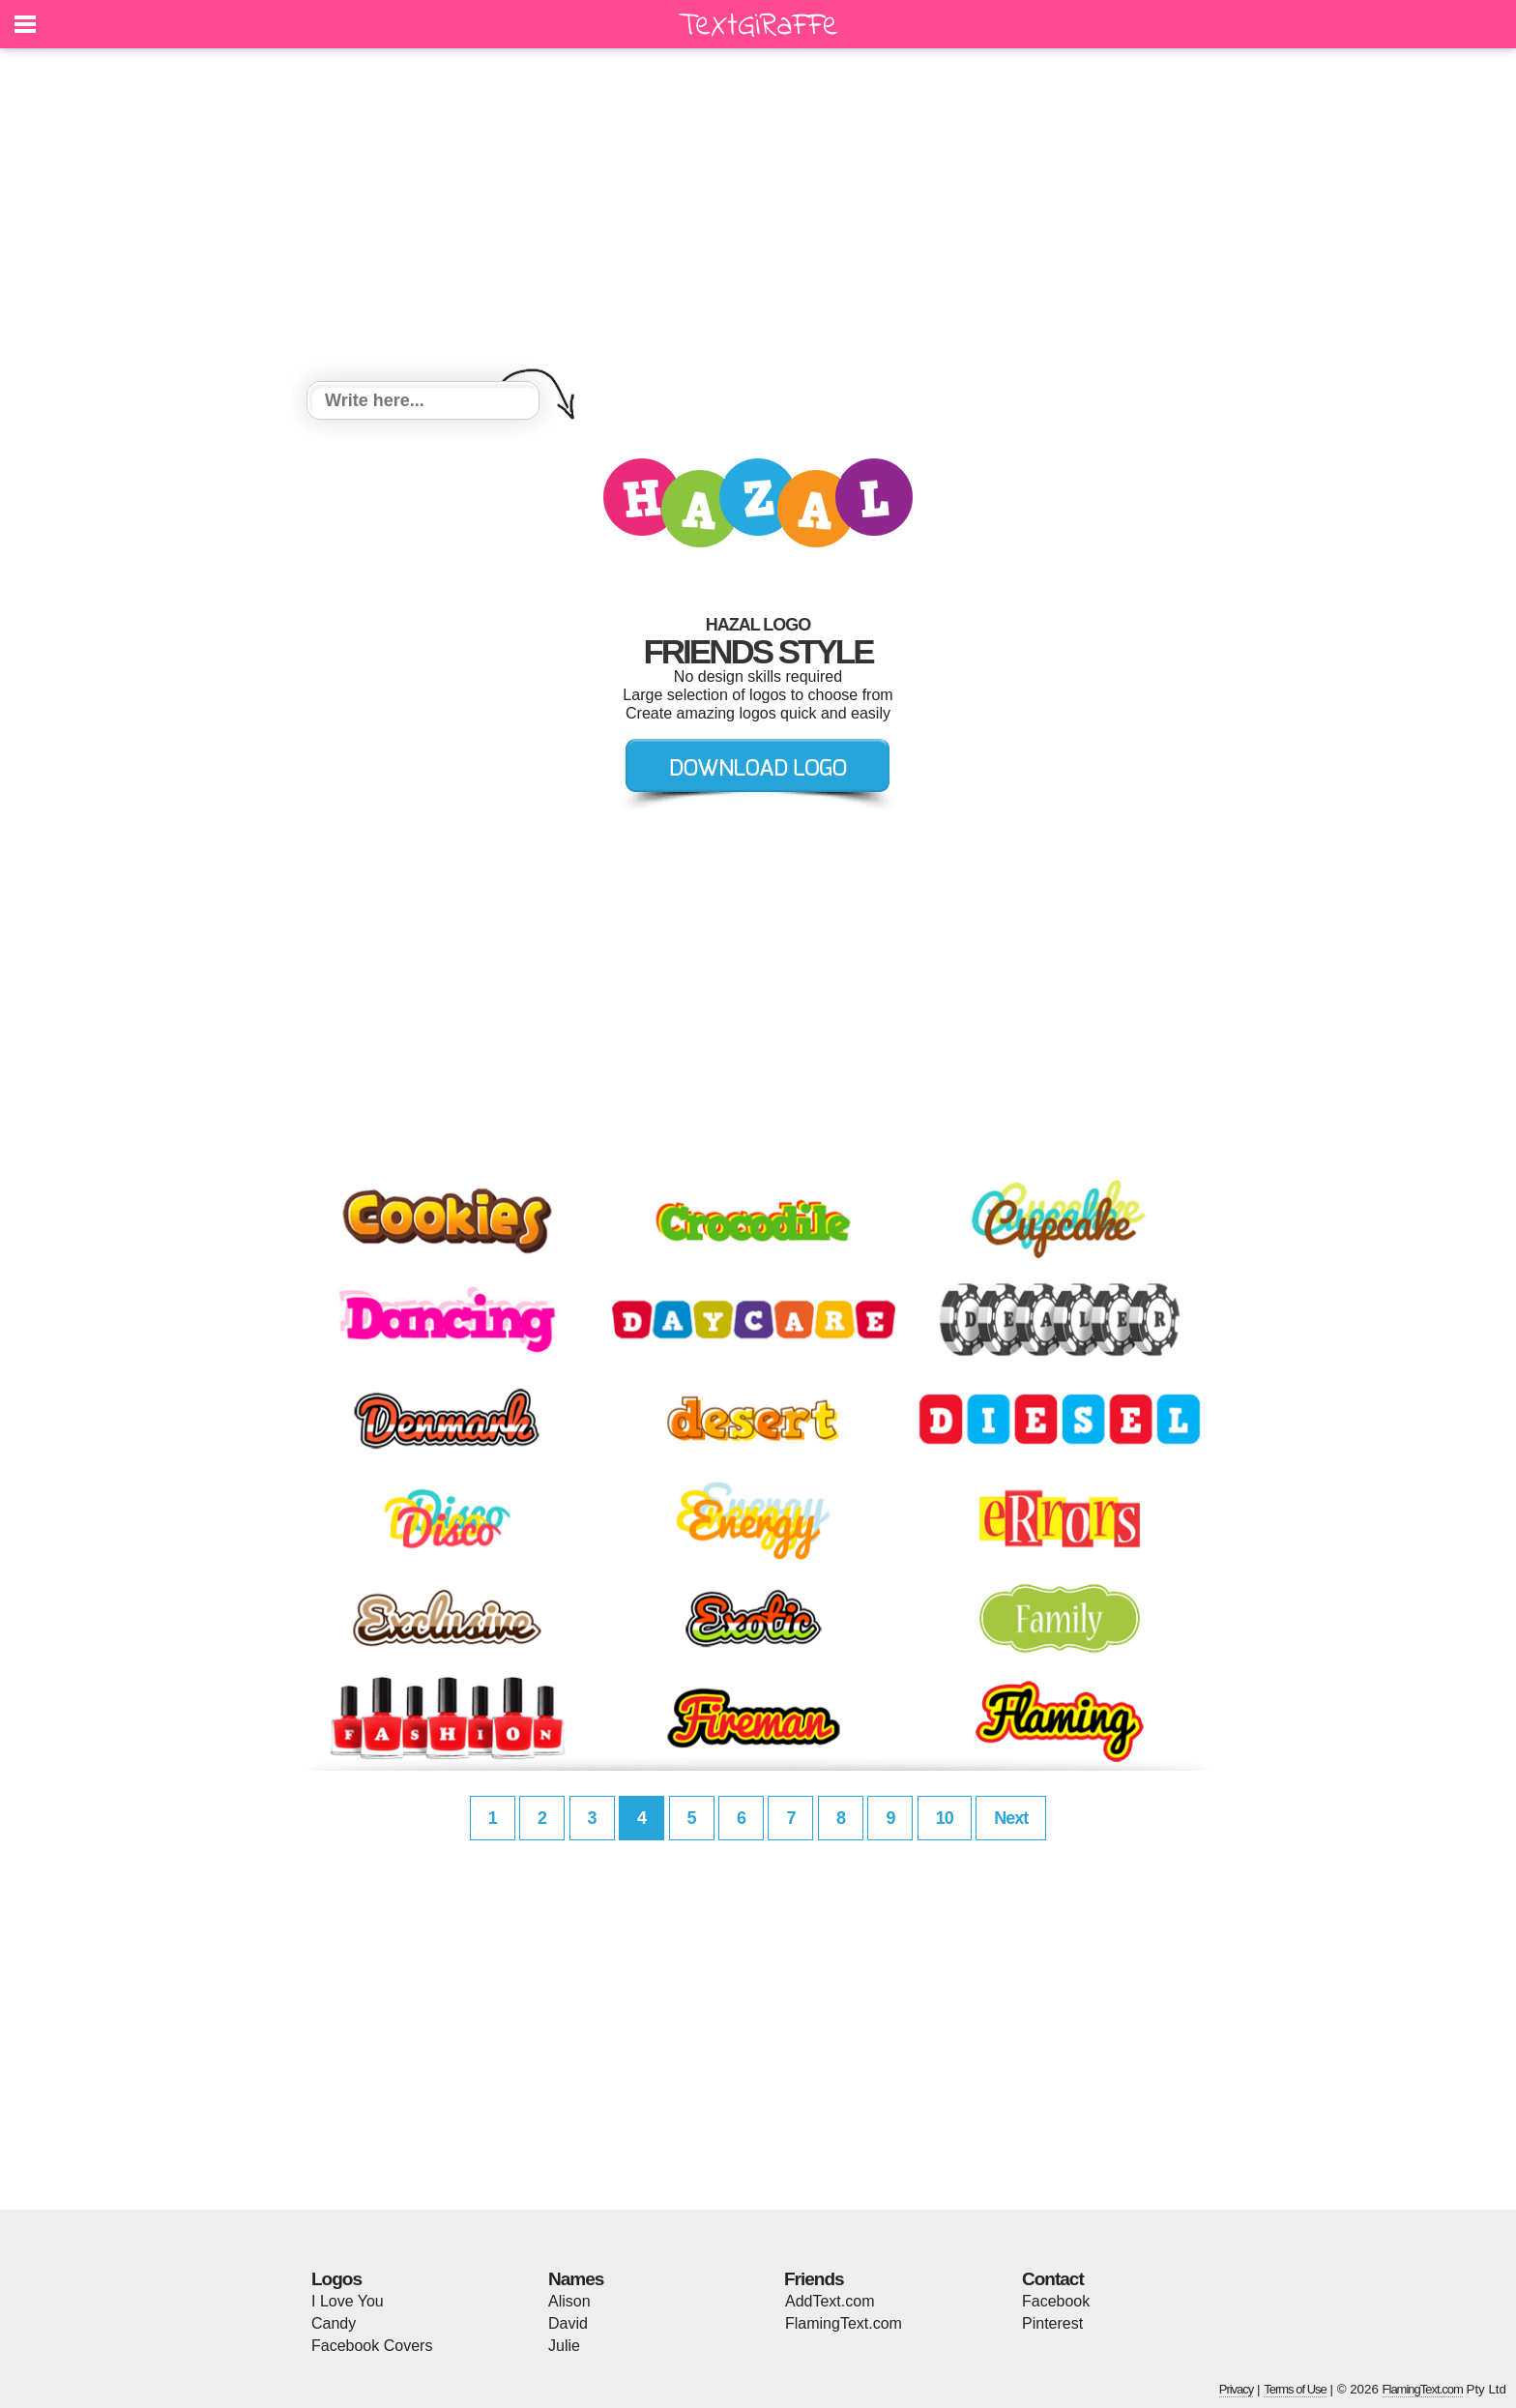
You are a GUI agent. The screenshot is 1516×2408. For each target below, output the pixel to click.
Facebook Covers (371, 2345)
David (568, 2323)
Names (575, 2279)
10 (944, 1818)
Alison (569, 2301)
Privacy (1236, 2389)
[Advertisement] (758, 217)
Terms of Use (1295, 2389)
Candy (333, 2323)
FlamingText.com (843, 2323)
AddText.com (829, 2301)
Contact (1053, 2279)
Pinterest (1052, 2323)
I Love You (347, 2301)
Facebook (1056, 2301)
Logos (336, 2279)
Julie (564, 2345)
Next (1011, 1818)
